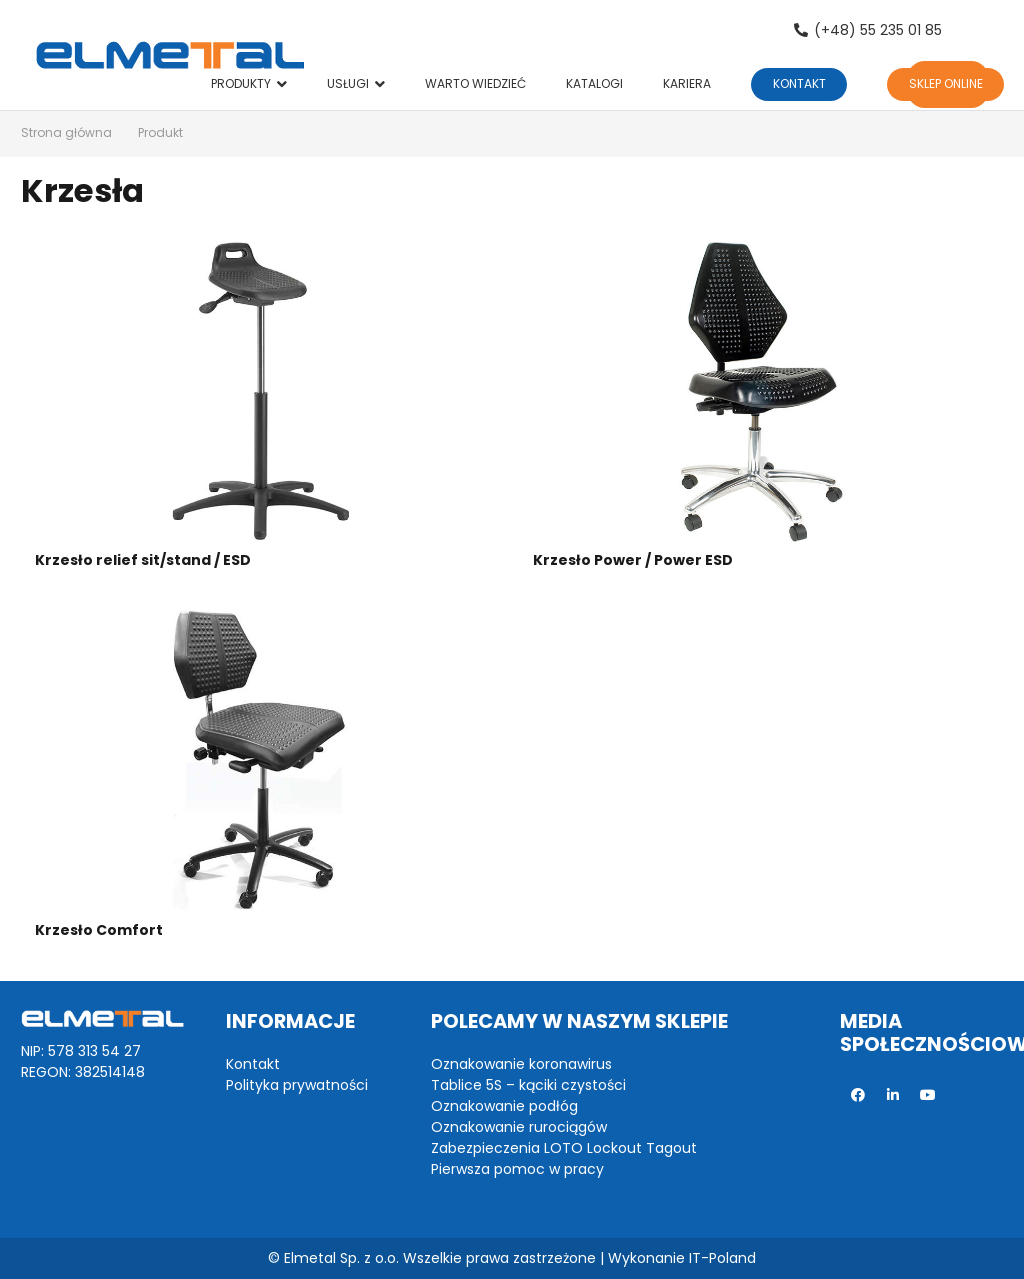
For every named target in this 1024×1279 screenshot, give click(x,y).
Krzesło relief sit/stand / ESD (143, 560)
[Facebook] (857, 1095)
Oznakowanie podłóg (504, 1106)
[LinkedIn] (892, 1095)
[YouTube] (927, 1095)
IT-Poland (722, 1258)
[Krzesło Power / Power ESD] (761, 393)
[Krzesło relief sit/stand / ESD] (263, 393)
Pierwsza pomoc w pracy (517, 1169)
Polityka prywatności (297, 1085)
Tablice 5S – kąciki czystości (528, 1085)
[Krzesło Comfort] (263, 763)
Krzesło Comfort (99, 930)
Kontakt (253, 1064)
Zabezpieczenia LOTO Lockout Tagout (564, 1148)
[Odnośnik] (170, 55)
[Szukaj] (978, 30)
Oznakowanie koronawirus (521, 1064)
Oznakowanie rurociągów (519, 1127)
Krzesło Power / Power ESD (633, 560)
